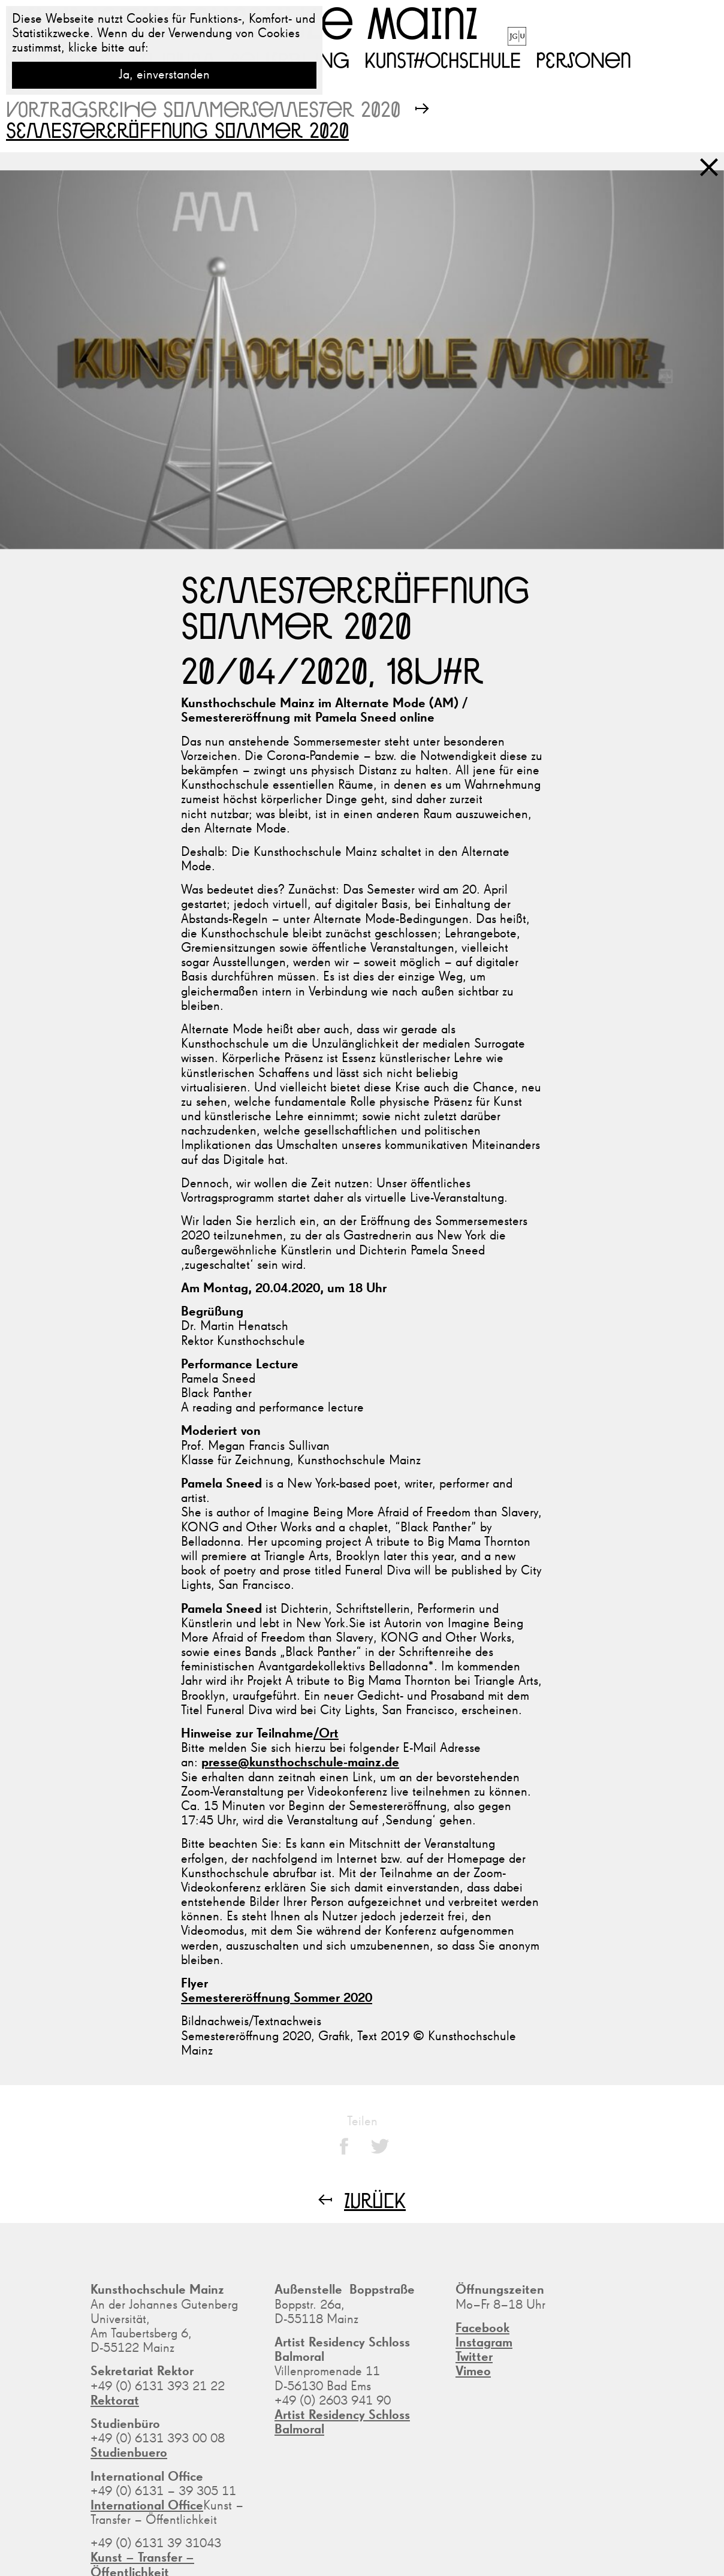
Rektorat (114, 2401)
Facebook (482, 2328)
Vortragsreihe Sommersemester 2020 (203, 108)
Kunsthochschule (442, 59)
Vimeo (473, 2371)
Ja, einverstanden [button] (164, 75)
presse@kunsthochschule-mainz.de (300, 1762)
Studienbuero (128, 2453)
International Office (146, 2505)
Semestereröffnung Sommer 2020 (276, 1998)
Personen (583, 59)
